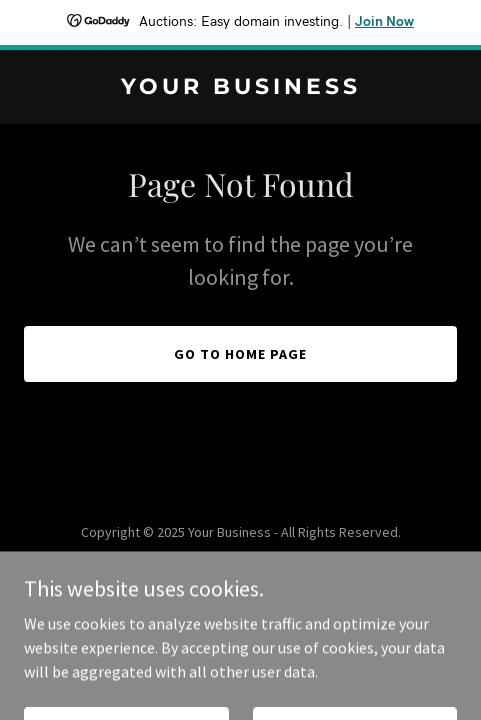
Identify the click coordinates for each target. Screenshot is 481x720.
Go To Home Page (240, 354)
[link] (240, 88)
